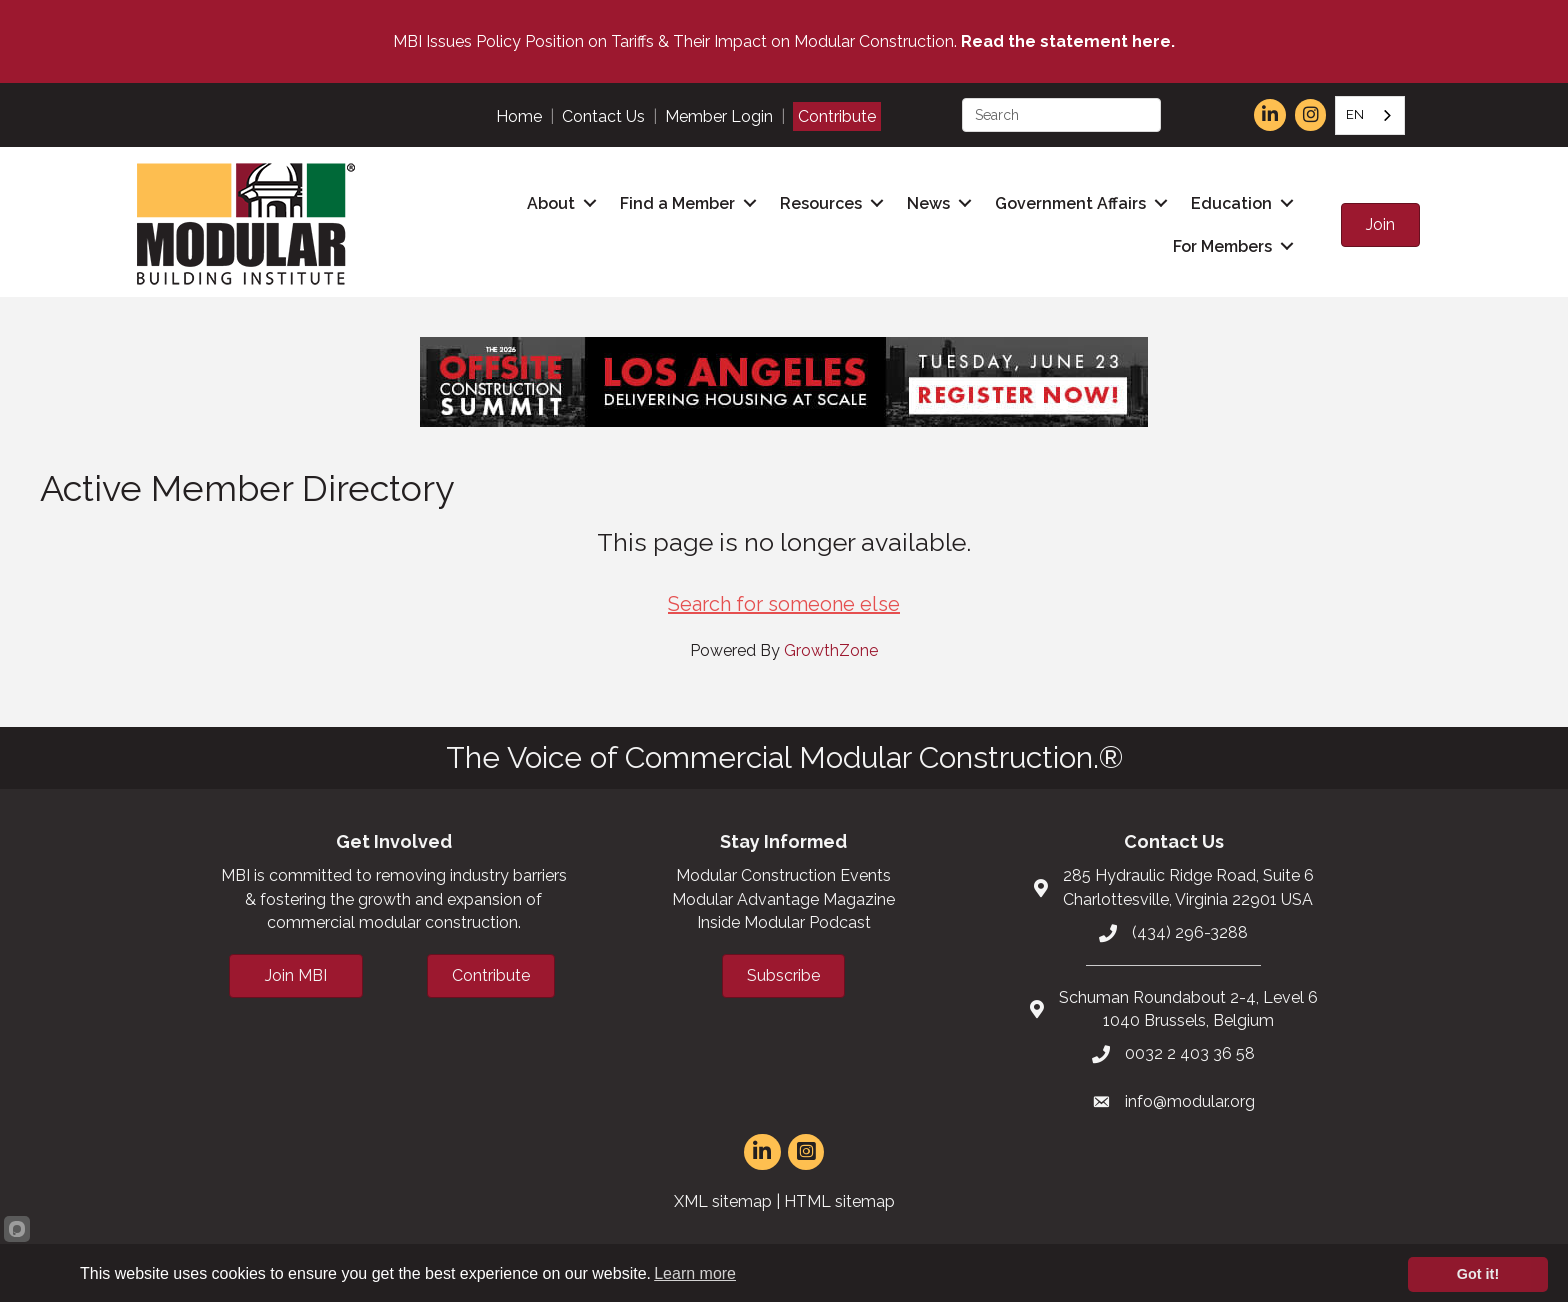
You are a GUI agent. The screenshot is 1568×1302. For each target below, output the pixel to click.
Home (519, 116)
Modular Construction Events (783, 875)
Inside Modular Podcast (784, 922)
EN (1355, 114)
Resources (821, 203)
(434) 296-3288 (1190, 932)
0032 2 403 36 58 (1190, 1053)
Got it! (1478, 1274)
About (551, 203)
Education (1231, 203)
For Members (1222, 246)
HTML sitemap (839, 1201)
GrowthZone (831, 650)
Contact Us (603, 116)
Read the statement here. (1068, 41)
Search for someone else (784, 604)
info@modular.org (1190, 1101)
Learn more (695, 1273)
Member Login (719, 116)
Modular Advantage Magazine (783, 899)
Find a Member (677, 203)
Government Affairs (1070, 203)
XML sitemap (723, 1201)
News (928, 203)
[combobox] (1370, 115)
